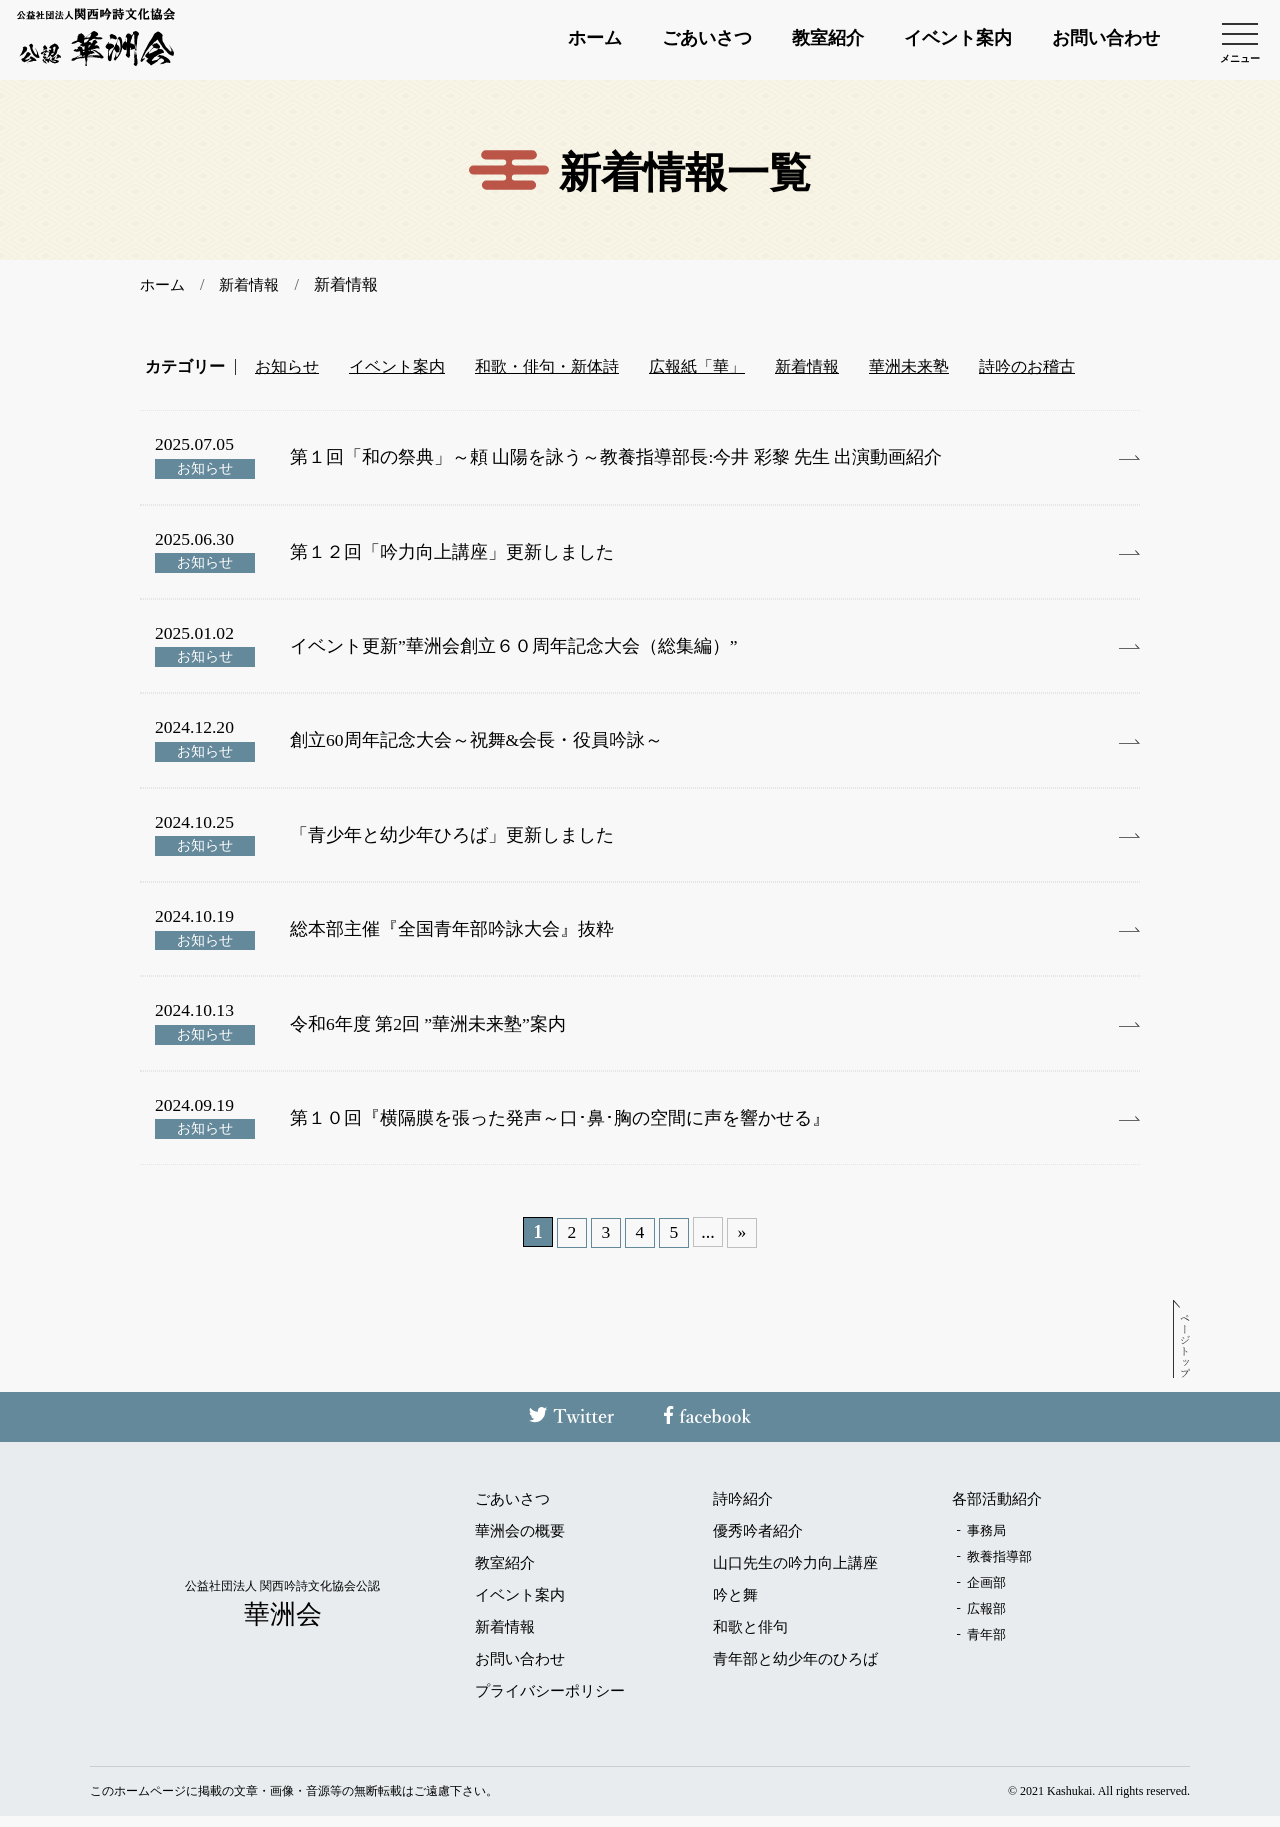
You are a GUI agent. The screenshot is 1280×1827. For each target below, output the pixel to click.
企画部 (986, 1593)
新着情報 (807, 367)
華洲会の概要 (520, 1542)
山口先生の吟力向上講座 (795, 1574)
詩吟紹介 (743, 1510)
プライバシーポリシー (550, 1702)
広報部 (986, 1619)
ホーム (595, 40)
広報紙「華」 (697, 367)
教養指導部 (999, 1567)
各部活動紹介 (997, 1510)
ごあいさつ (707, 40)
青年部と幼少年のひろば (795, 1670)
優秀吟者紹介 (758, 1542)
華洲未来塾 (909, 367)
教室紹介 (828, 40)
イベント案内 (958, 40)
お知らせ (287, 367)
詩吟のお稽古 (1027, 367)
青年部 (986, 1645)
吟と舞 (735, 1606)
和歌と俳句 (750, 1638)
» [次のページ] (742, 1245)
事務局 (986, 1541)
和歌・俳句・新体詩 (547, 367)
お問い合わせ (1106, 40)
